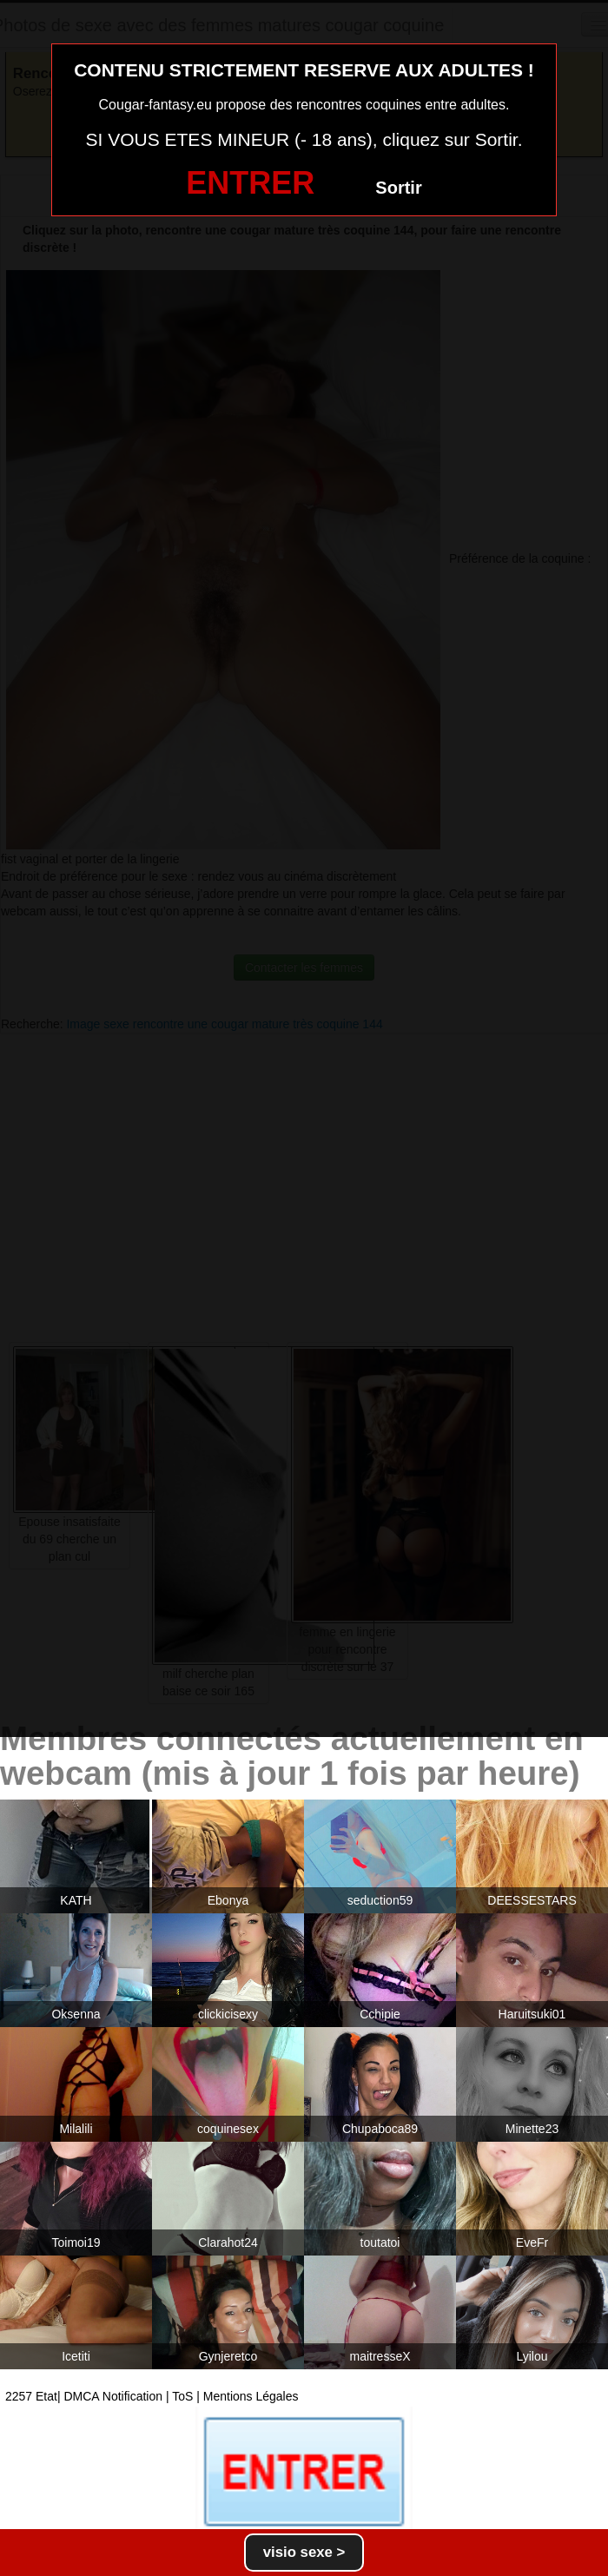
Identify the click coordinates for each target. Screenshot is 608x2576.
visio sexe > (304, 2552)
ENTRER (250, 183)
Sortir (398, 187)
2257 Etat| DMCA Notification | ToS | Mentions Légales (152, 2396)
